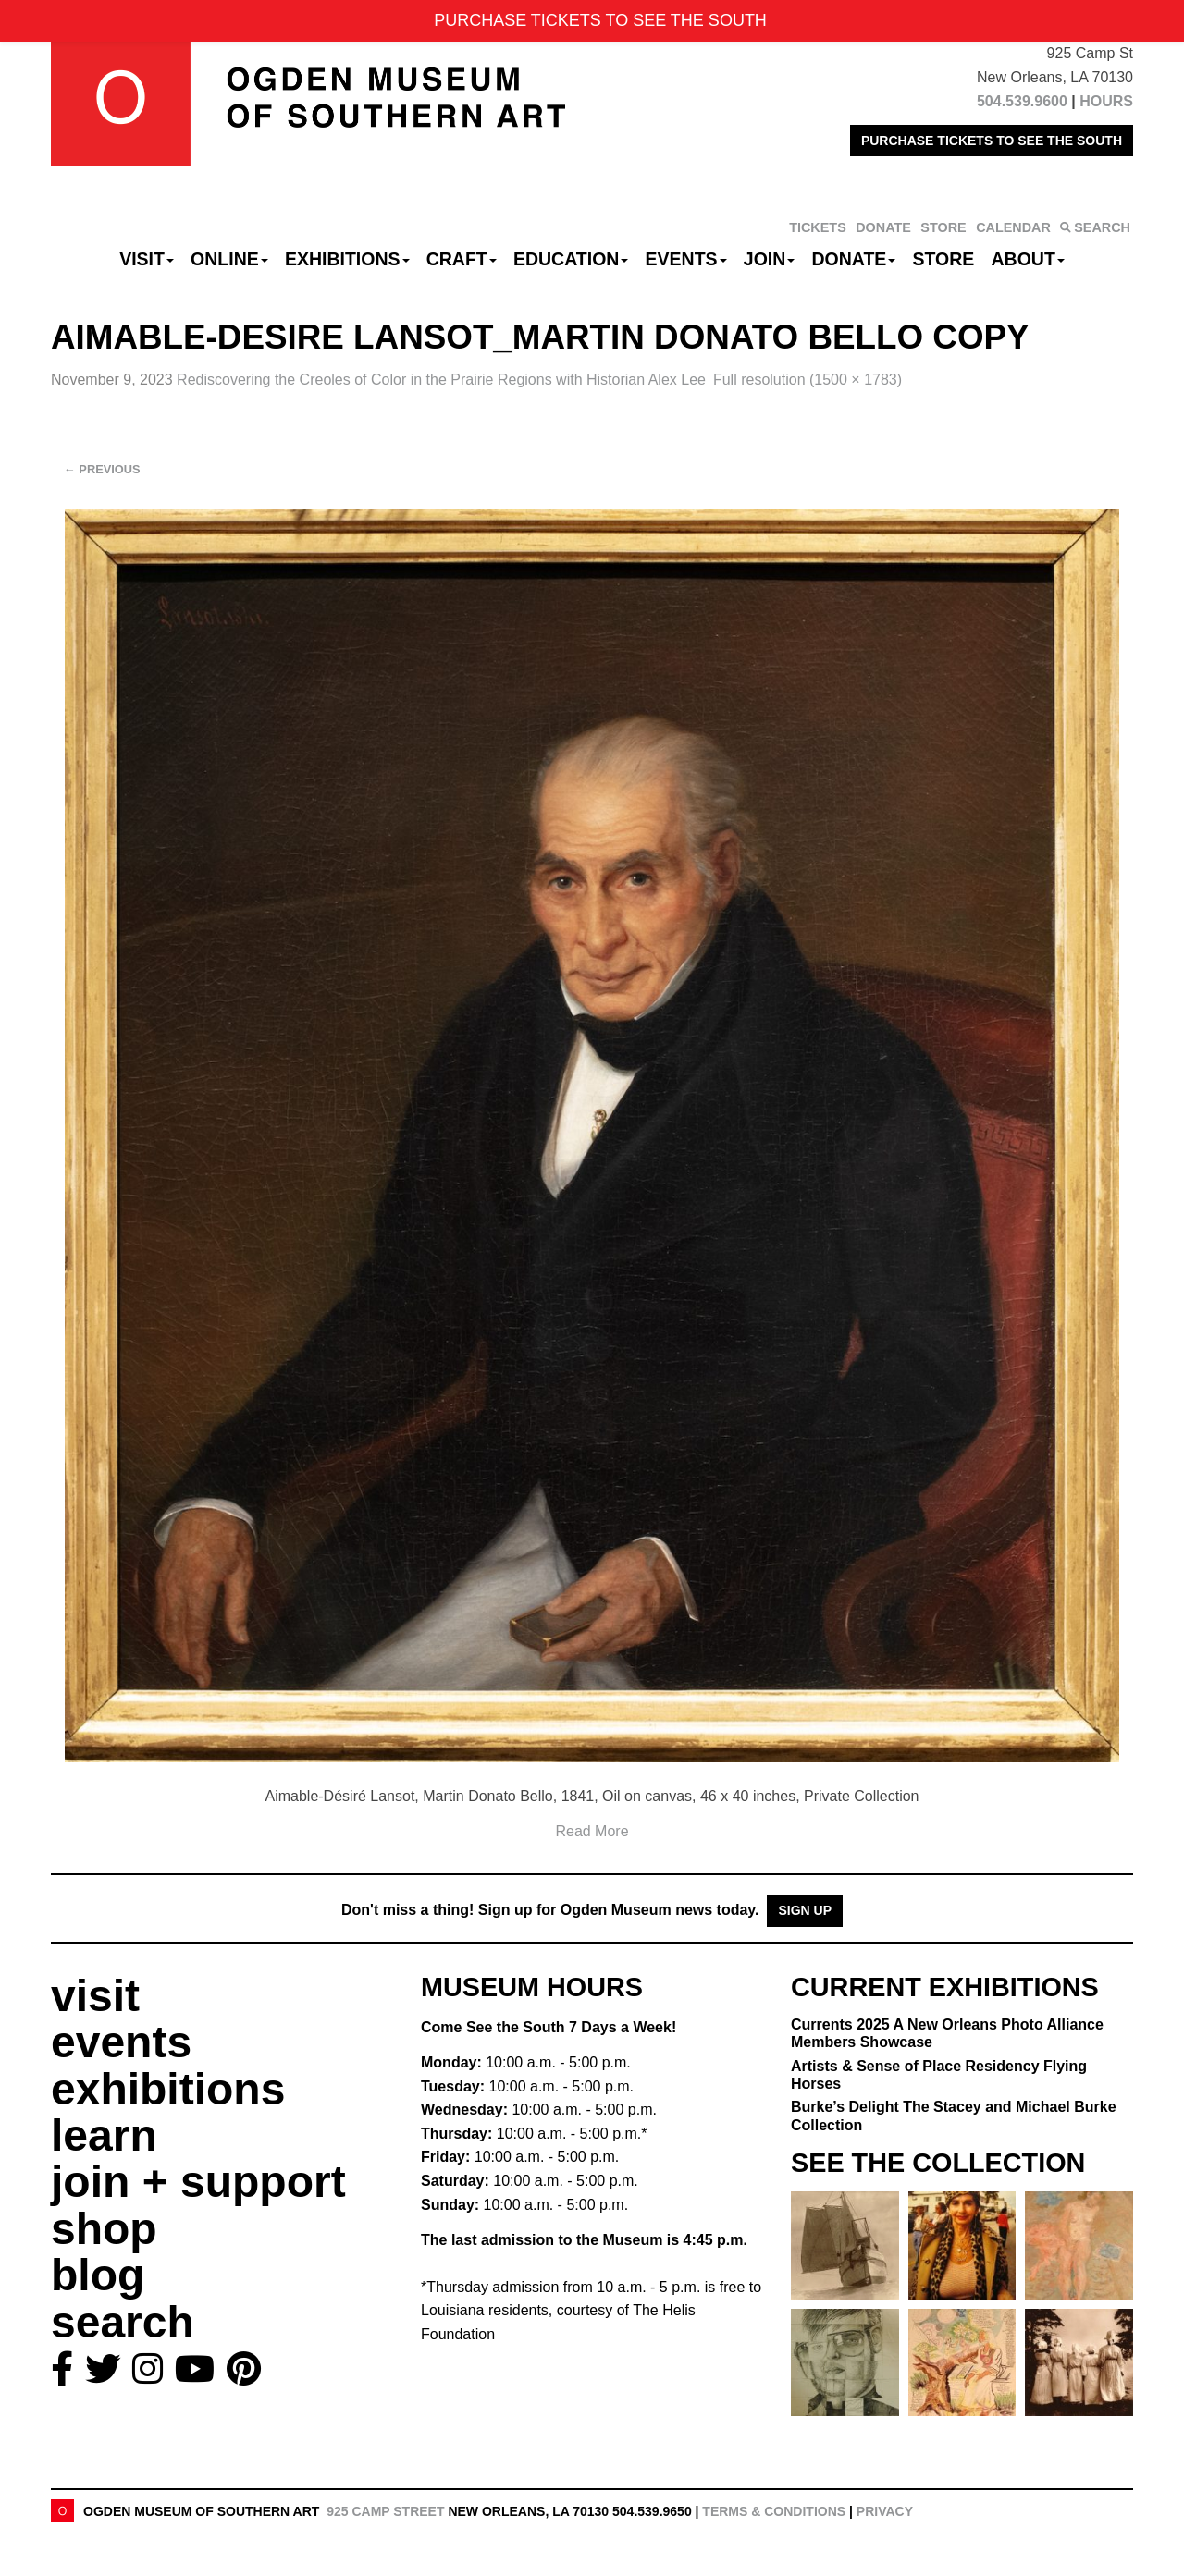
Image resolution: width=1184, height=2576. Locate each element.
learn (104, 2135)
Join (770, 259)
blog (97, 2275)
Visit (146, 259)
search (122, 2322)
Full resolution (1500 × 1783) (807, 379)
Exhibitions (347, 259)
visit (95, 1995)
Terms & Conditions (773, 2511)
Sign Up (805, 1910)
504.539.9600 (1022, 101)
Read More (591, 1831)
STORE (943, 227)
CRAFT (461, 259)
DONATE (883, 227)
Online (229, 259)
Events (686, 259)
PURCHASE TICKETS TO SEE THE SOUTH (991, 140)
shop (104, 2228)
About (1028, 259)
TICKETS (817, 227)
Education (570, 259)
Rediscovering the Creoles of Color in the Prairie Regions (441, 379)
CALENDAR (1013, 227)
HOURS (1106, 101)
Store (944, 259)
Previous (102, 469)
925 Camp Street (385, 2511)
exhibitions (168, 2089)
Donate (853, 259)
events (121, 2042)
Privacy (885, 2511)
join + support (198, 2181)
